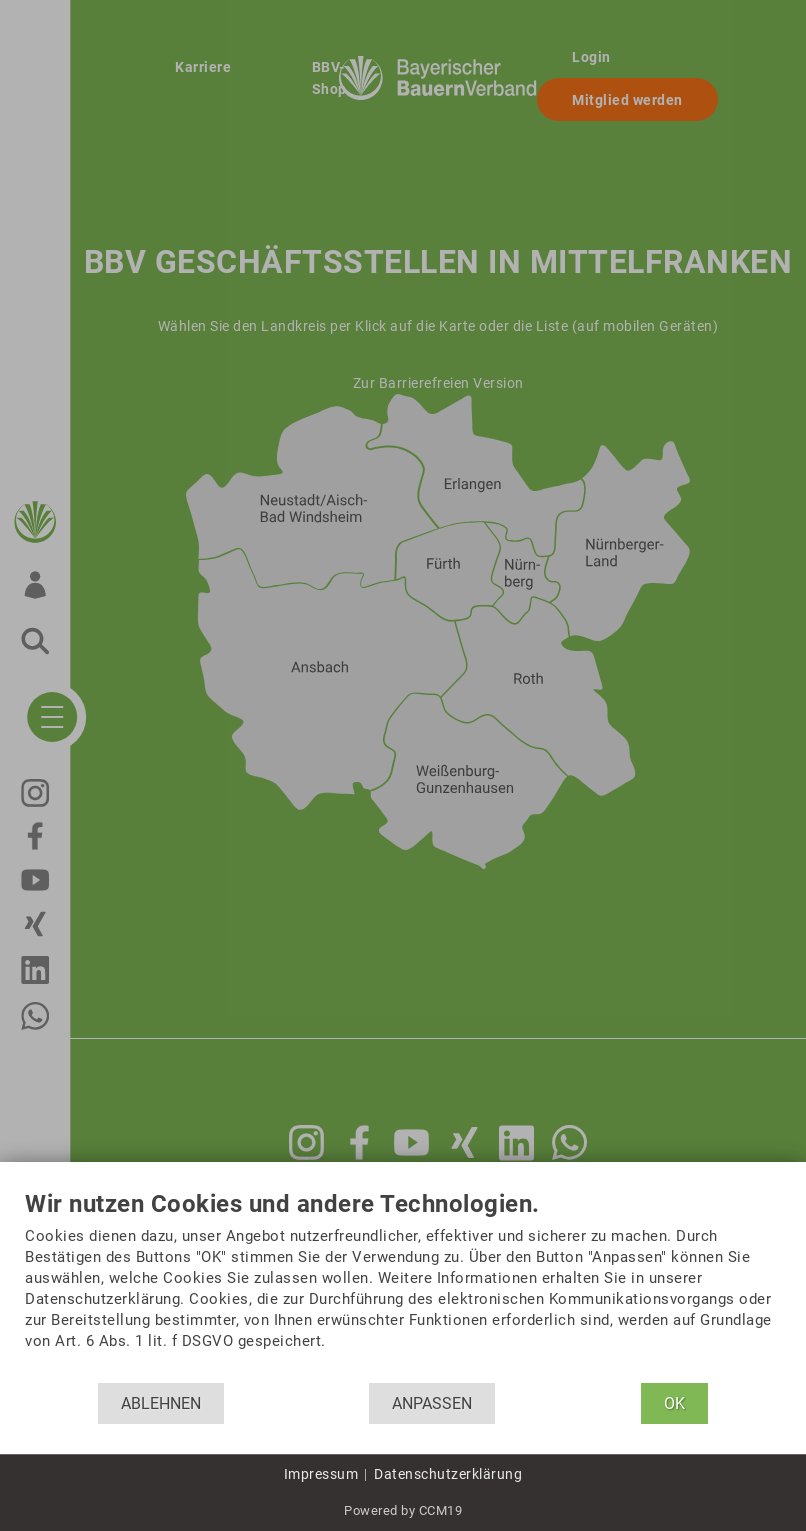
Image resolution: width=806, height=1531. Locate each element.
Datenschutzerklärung (448, 1474)
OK (674, 1403)
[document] (403, 1287)
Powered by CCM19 (403, 1510)
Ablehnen (161, 1403)
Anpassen (432, 1403)
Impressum (321, 1474)
